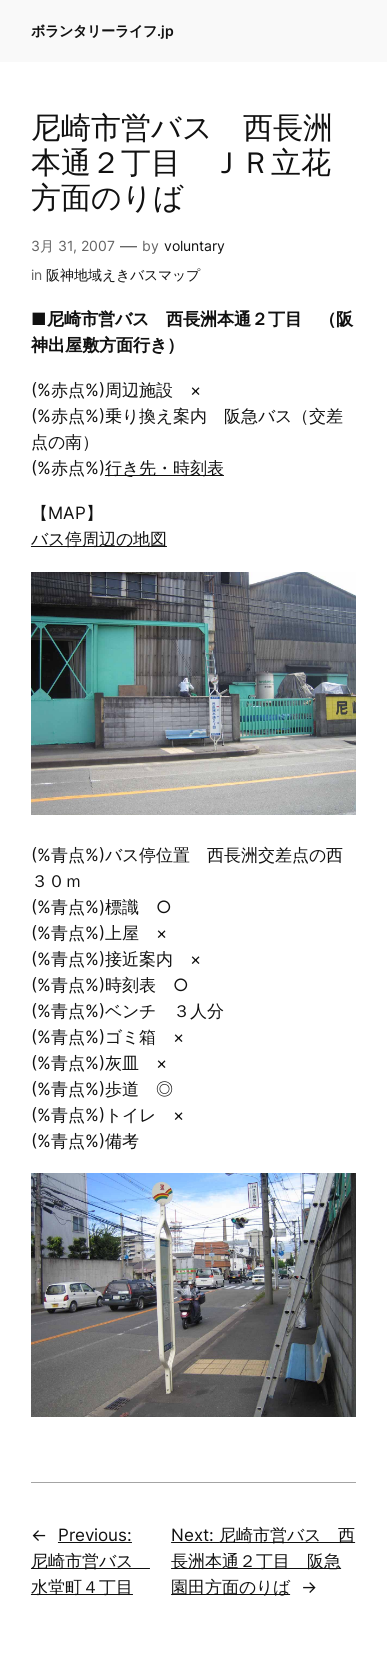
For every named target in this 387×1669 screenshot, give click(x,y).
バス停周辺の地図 (99, 539)
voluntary (194, 245)
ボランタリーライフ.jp (102, 30)
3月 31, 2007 (73, 245)
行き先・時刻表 (164, 468)
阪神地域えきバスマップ (123, 274)
